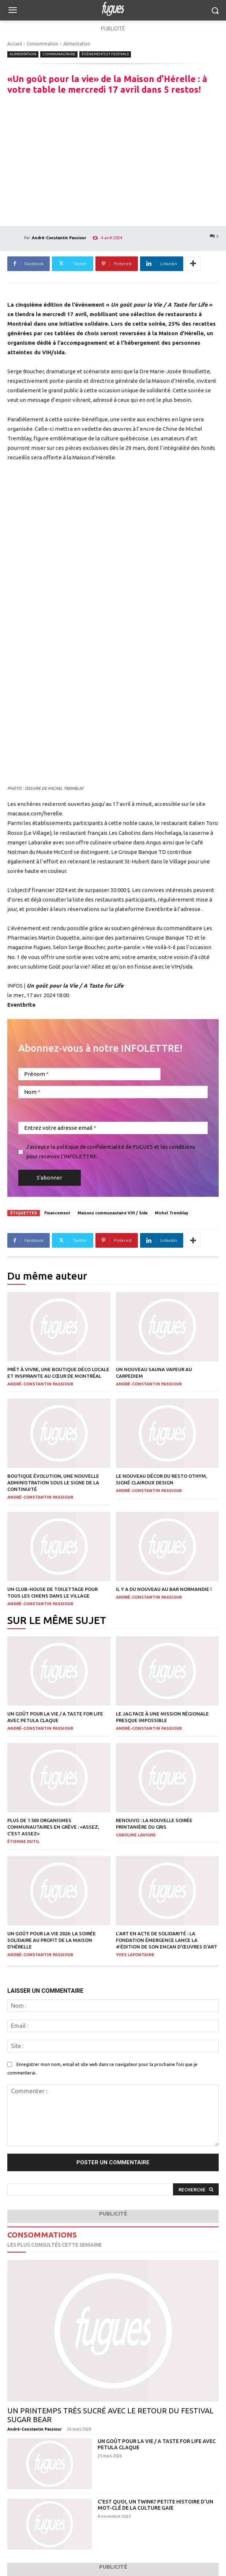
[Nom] (113, 1092)
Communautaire (59, 54)
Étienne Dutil (23, 1841)
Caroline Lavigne (136, 1835)
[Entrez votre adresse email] (113, 1128)
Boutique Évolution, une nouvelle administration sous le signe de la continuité (53, 1482)
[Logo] (113, 9)
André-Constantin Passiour (59, 238)
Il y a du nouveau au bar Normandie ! (164, 1589)
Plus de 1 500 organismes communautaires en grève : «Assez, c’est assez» (53, 1827)
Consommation (43, 43)
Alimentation (76, 43)
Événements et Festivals (105, 54)
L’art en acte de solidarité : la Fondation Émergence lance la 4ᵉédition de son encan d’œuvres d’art (166, 1940)
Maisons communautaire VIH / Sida (112, 1213)
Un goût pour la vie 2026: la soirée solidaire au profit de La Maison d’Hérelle (51, 1940)
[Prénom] (89, 1074)
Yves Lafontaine (135, 1955)
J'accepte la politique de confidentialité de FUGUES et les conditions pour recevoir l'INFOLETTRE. (110, 1151)
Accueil (14, 43)
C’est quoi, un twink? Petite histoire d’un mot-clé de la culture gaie (155, 2505)
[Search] (196, 2189)
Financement (57, 1213)
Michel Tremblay (171, 1213)
